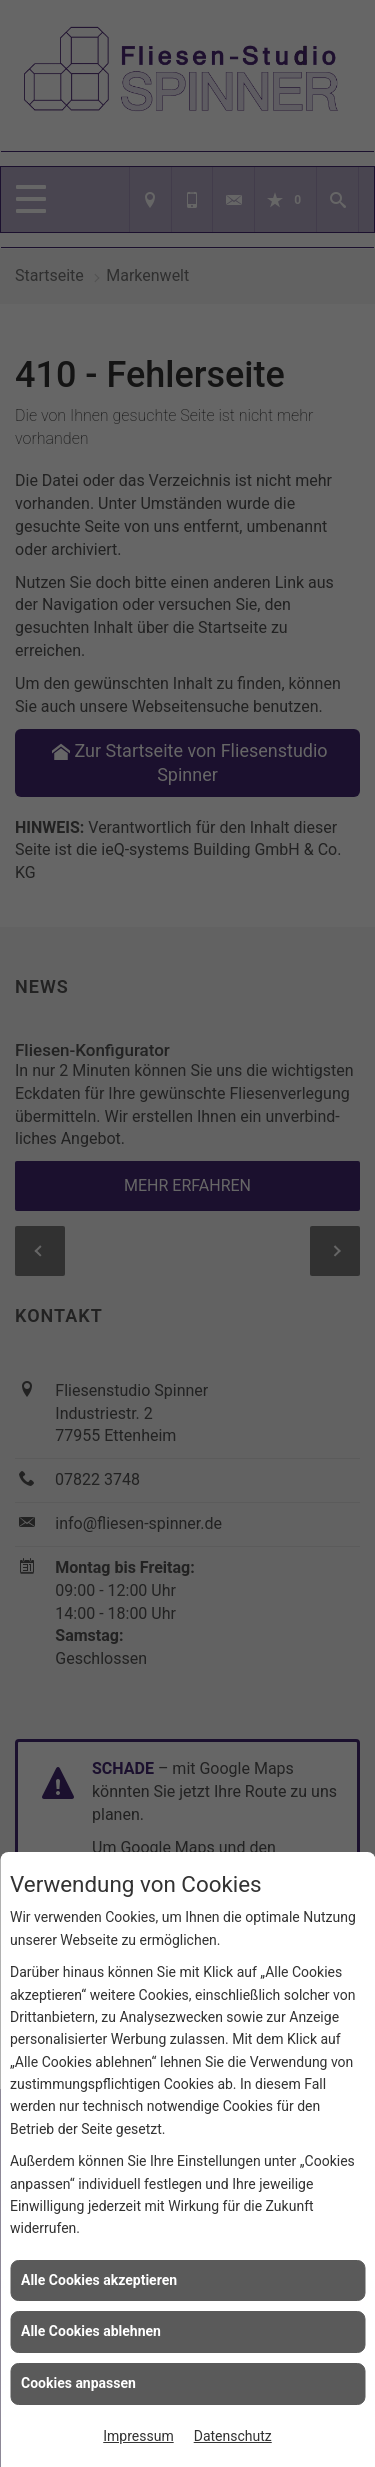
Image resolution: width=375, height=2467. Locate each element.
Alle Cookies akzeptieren (99, 2280)
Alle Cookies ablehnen (91, 2331)
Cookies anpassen (78, 2383)
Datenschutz (233, 2436)
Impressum (138, 2436)
